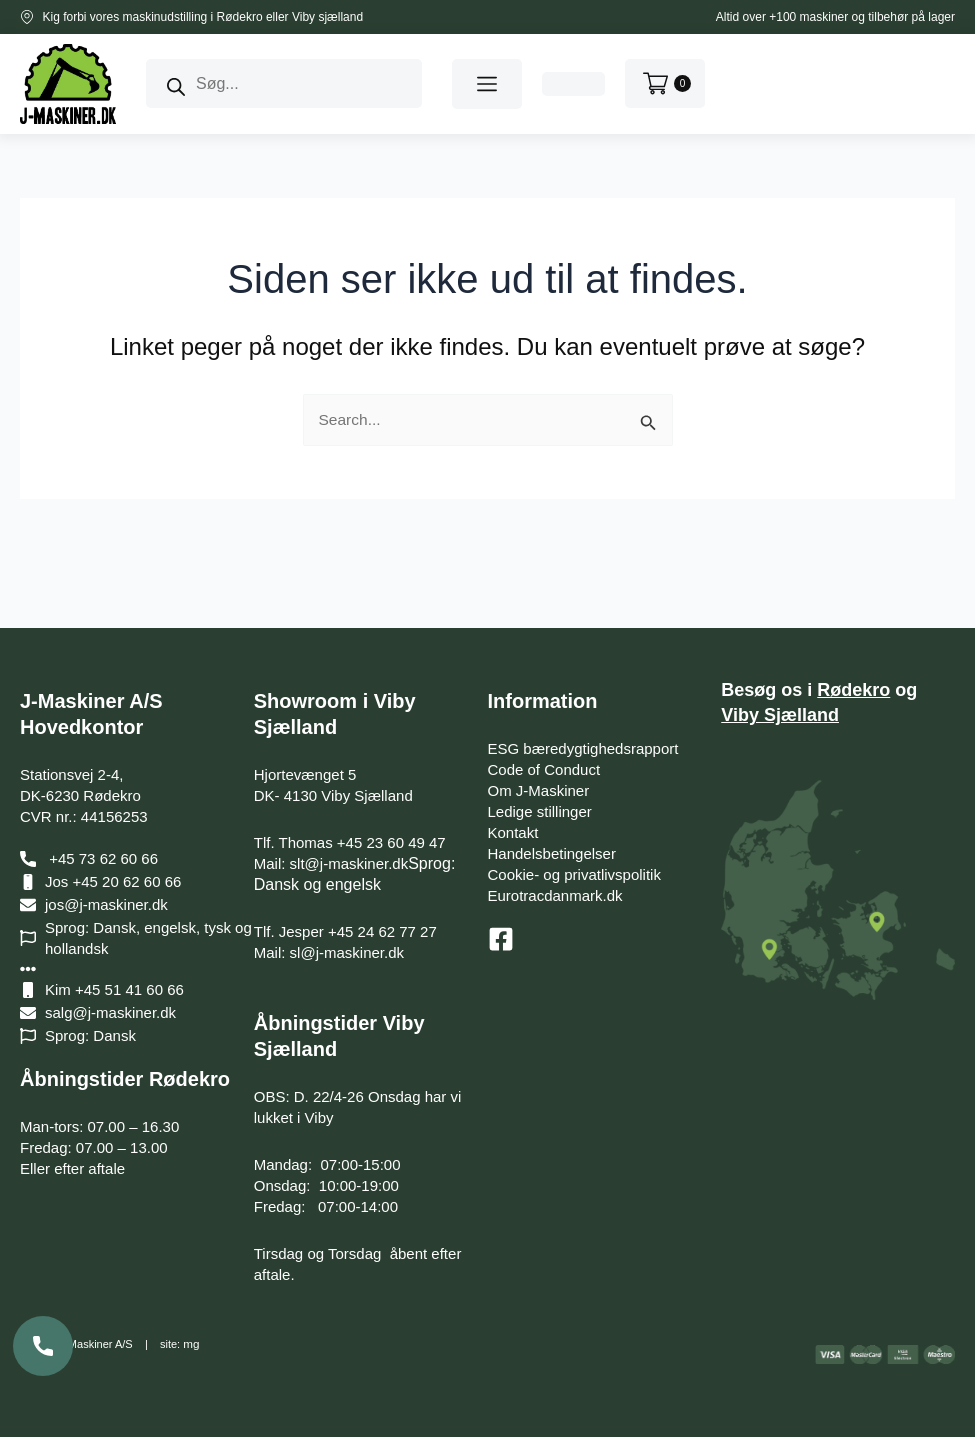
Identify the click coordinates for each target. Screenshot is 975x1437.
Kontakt (513, 832)
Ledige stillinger (540, 811)
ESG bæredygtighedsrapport (583, 748)
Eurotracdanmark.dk (555, 895)
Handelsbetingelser (552, 853)
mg (190, 1345)
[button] (487, 84)
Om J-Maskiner (539, 790)
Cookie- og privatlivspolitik (574, 874)
